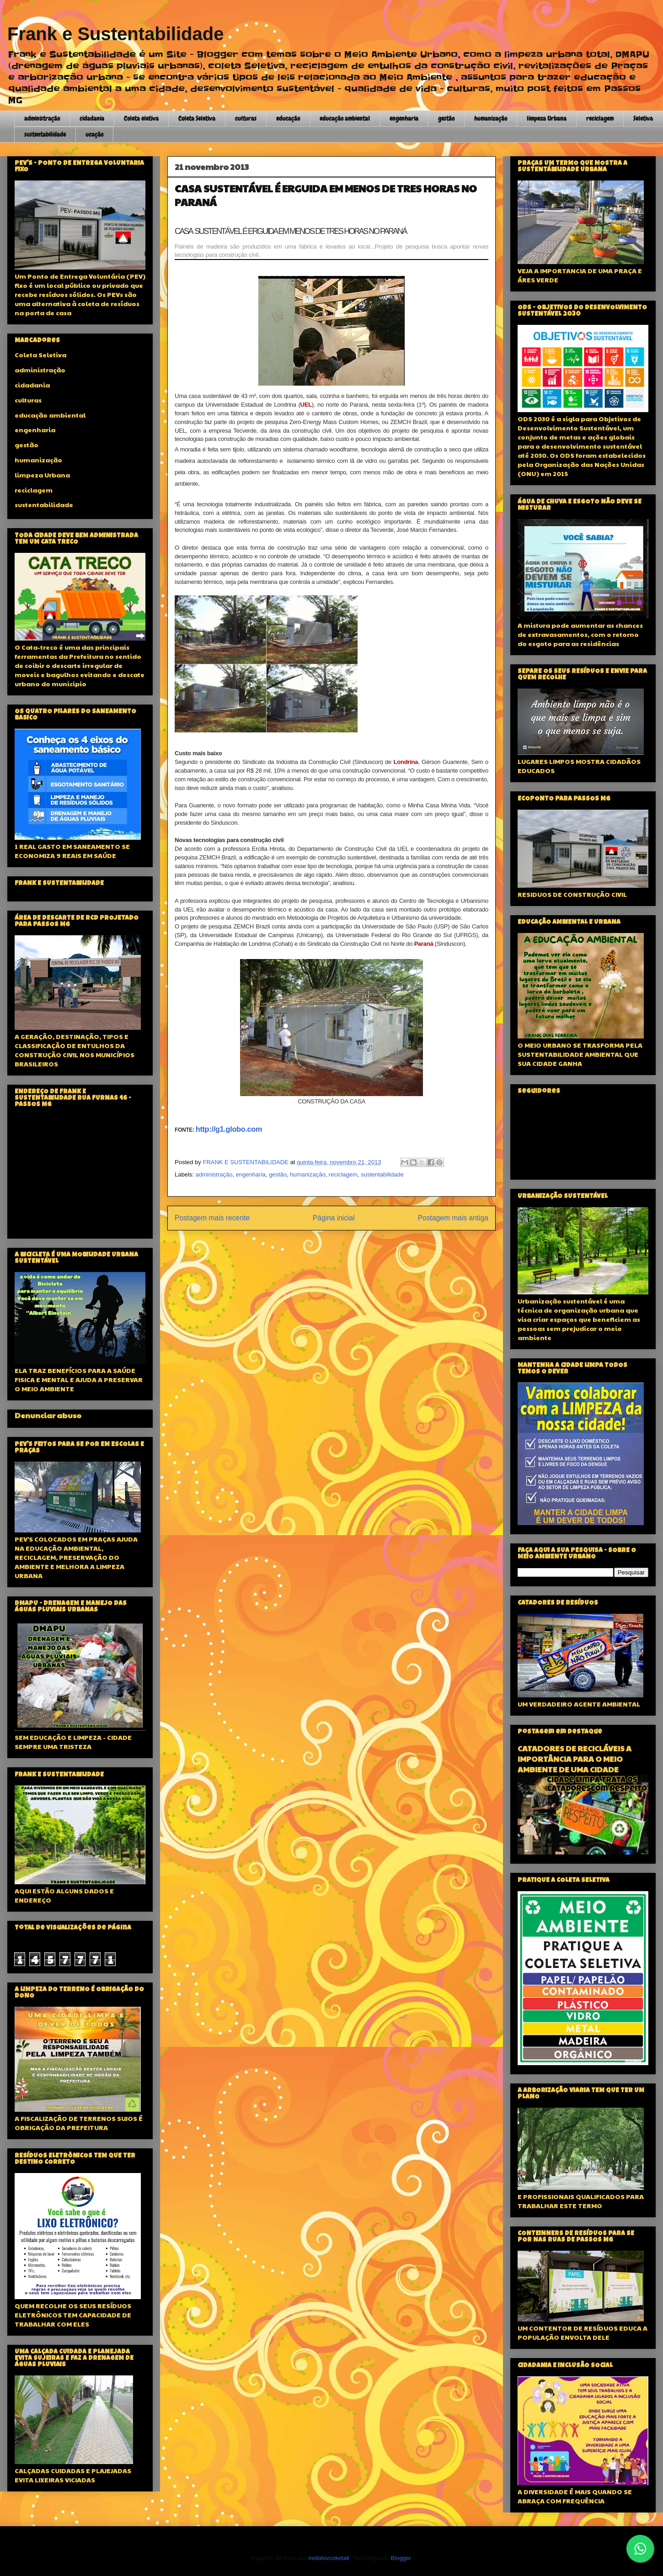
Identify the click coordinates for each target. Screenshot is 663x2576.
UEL (306, 404)
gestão (446, 118)
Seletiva (643, 118)
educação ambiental (345, 118)
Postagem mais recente (212, 1218)
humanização (490, 118)
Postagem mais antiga (453, 1218)
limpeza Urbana (547, 118)
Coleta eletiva (141, 118)
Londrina (406, 761)
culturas (246, 118)
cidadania (92, 118)
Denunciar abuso (48, 1415)
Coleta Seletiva (196, 118)
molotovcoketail (328, 2558)
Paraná (423, 943)
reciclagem (600, 118)
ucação (94, 134)
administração (42, 118)
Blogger (401, 2558)
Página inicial (334, 1218)
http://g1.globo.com (229, 1129)
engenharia (404, 118)
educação (288, 118)
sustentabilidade (45, 134)
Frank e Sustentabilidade (115, 34)
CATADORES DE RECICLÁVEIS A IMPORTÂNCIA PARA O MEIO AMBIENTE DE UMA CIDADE (574, 1759)
